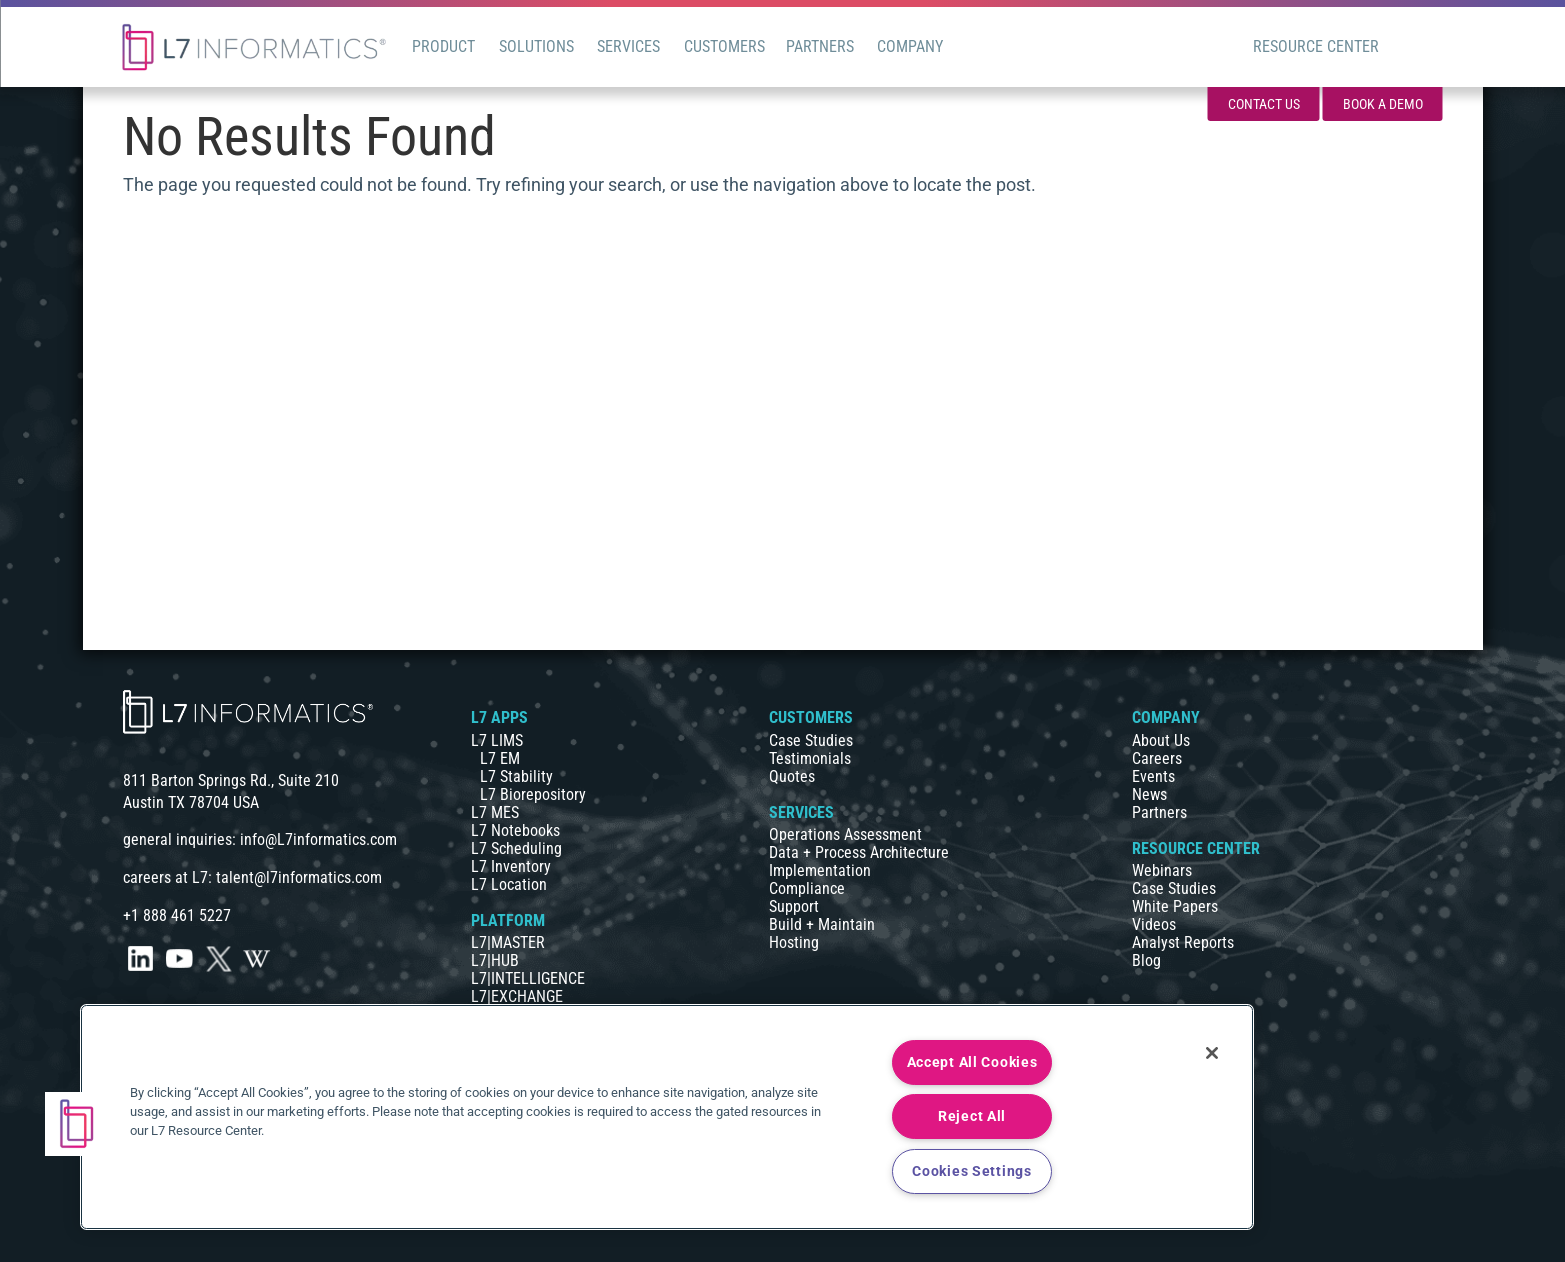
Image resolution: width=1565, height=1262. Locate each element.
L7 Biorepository (533, 794)
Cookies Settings (972, 1171)
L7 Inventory (511, 866)
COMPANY (1166, 717)
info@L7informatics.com (318, 839)
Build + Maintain (822, 924)
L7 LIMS (497, 740)
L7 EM (500, 758)
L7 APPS (499, 717)
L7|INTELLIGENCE (528, 978)
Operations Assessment (845, 834)
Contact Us (1264, 104)
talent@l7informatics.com (299, 877)
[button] (77, 1124)
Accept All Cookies (972, 1062)
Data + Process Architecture (859, 852)
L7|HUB (495, 960)
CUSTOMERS (811, 717)
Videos (1154, 924)
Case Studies (811, 740)
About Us (1161, 740)
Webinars (1162, 870)
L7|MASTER (508, 942)
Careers (1157, 758)
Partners (1159, 812)
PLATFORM (508, 920)
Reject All (972, 1116)
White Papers (1175, 906)
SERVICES (801, 812)
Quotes (792, 776)
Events (1153, 776)
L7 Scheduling (516, 848)
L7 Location (509, 884)
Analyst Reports (1183, 942)
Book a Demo (1383, 104)
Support (794, 906)
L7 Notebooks (515, 830)
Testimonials (810, 758)
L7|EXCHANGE (517, 996)
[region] (667, 1117)
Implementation (820, 870)
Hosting (794, 942)
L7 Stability (516, 776)
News (1149, 794)
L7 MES (495, 812)
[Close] (1212, 1053)
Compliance (807, 888)
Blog (1146, 960)
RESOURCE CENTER (1196, 848)
